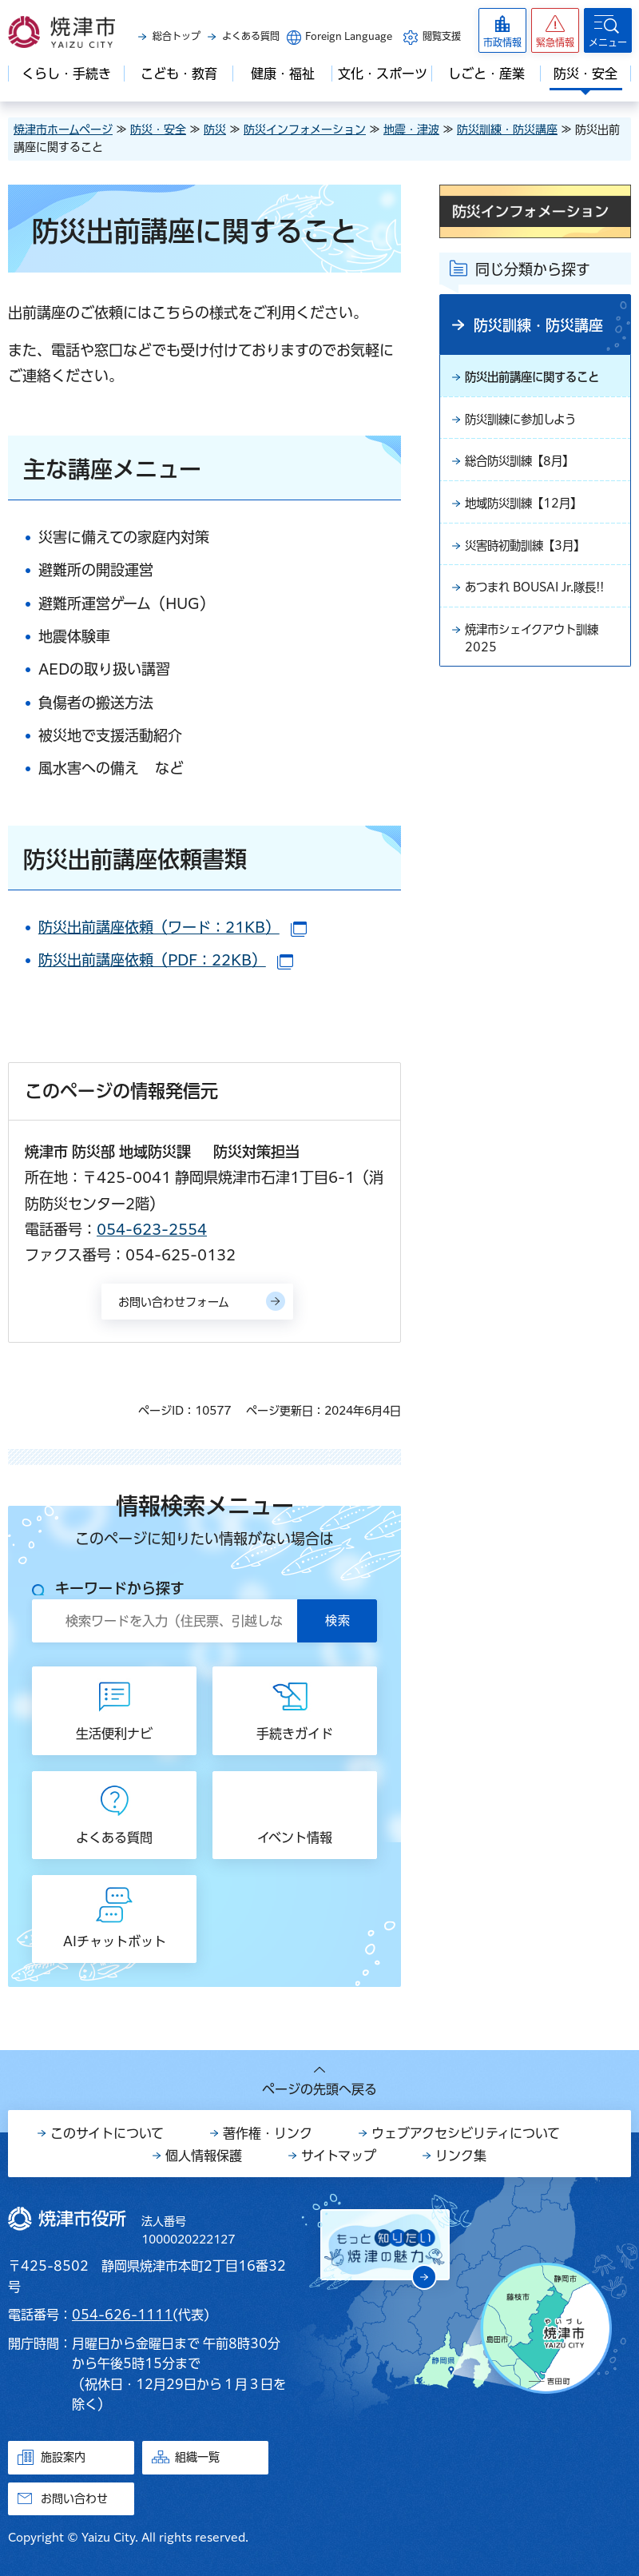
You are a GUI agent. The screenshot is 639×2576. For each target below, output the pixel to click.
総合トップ (176, 36)
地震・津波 (411, 129)
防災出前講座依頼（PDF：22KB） (165, 960)
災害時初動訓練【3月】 (533, 553)
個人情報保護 (203, 2155)
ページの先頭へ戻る (319, 2089)
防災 (215, 129)
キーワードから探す (120, 1588)
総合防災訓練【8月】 (527, 466)
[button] (555, 30)
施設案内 (63, 2457)
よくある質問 (251, 36)
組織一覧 (197, 2457)
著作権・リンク (267, 2133)
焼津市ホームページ (63, 129)
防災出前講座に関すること (541, 378)
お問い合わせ (74, 2498)
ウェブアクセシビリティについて (465, 2133)
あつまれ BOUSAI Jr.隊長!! (533, 607)
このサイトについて (107, 2133)
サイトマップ (338, 2155)
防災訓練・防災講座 (507, 129)
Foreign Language (348, 36)
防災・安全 (158, 129)
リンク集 (460, 2155)
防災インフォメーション (305, 129)
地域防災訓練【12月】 (531, 510)
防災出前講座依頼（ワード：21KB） (172, 927)
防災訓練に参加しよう (528, 422)
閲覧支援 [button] (442, 36)
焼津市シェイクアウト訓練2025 (541, 671)
